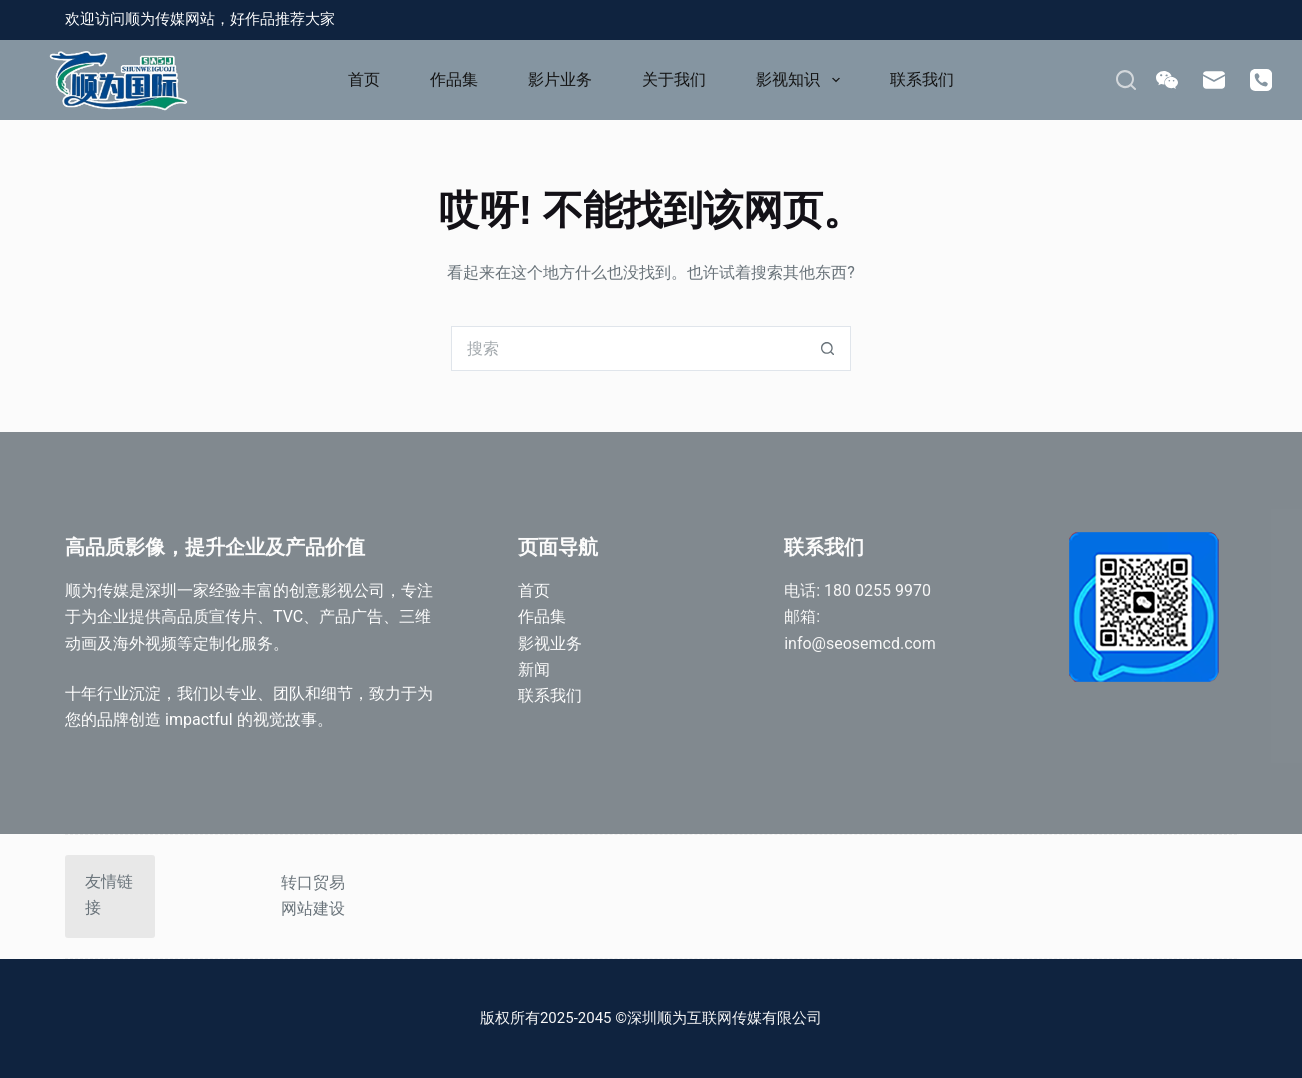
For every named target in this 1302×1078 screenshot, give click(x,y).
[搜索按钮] (828, 348)
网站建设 (313, 908)
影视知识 (801, 80)
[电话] (1261, 80)
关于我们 (674, 79)
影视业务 (550, 643)
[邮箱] (1214, 80)
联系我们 (922, 79)
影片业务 (560, 79)
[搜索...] (628, 348)
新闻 (534, 669)
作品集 (454, 79)
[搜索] (1126, 80)
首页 (364, 79)
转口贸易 (313, 882)
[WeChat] (1167, 80)
